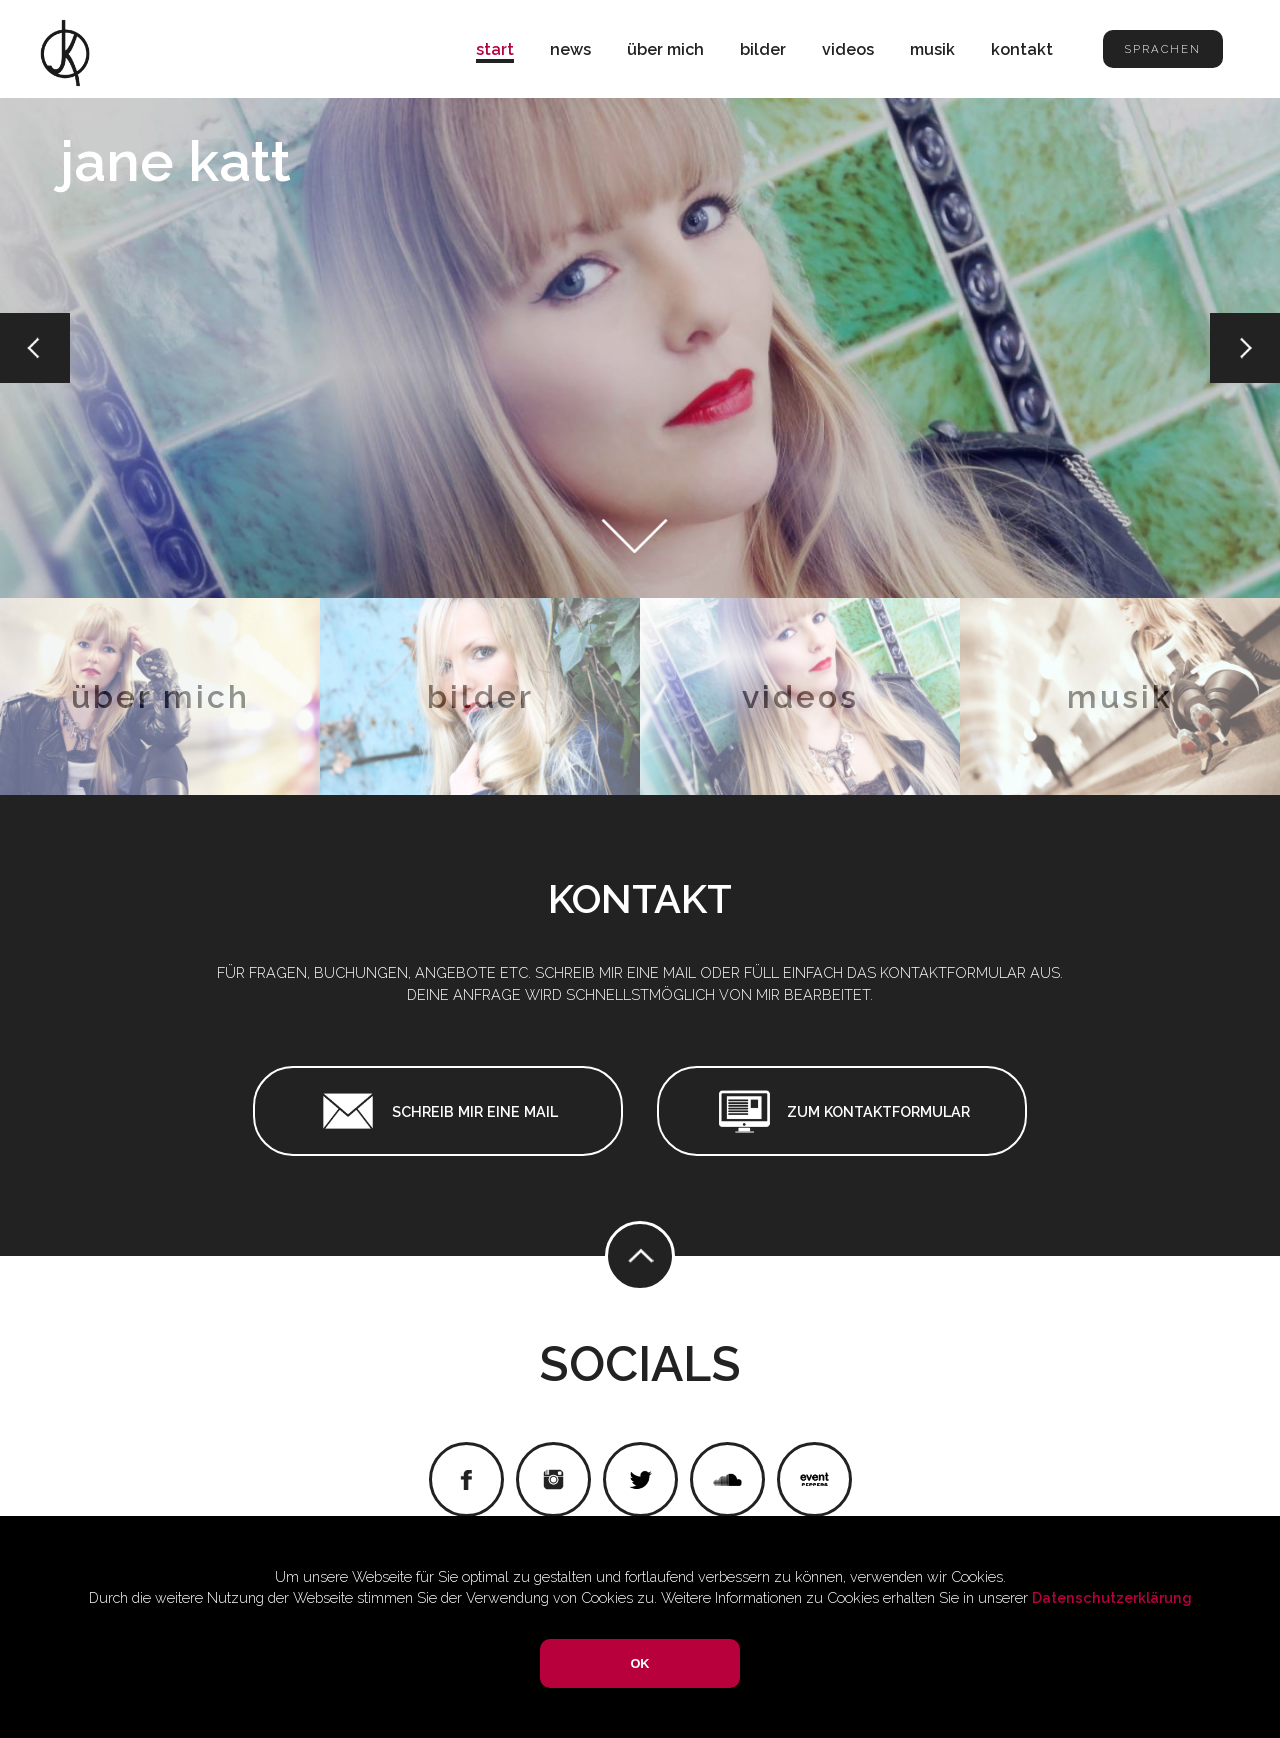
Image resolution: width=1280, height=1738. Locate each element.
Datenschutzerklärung (1112, 1597)
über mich (665, 49)
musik (932, 49)
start (495, 49)
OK (639, 1663)
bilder (763, 49)
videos (848, 49)
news (570, 49)
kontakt (1022, 49)
